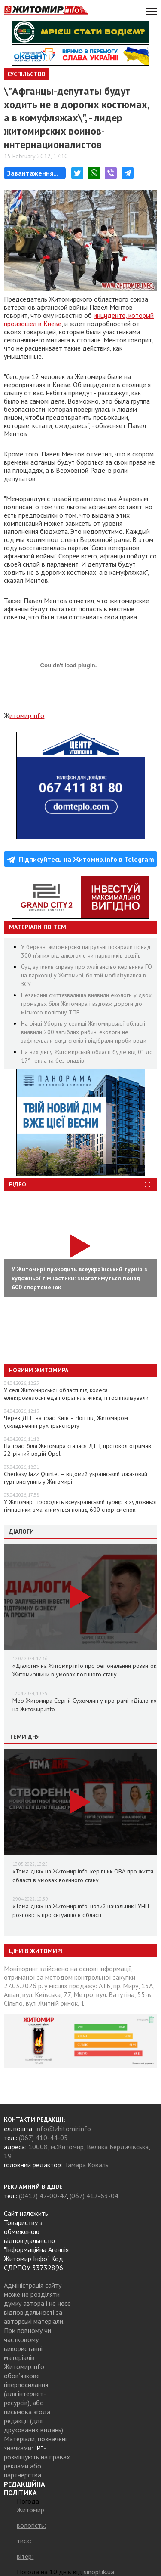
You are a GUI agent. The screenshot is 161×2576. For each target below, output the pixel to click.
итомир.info (26, 715)
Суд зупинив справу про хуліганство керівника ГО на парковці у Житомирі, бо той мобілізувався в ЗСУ (86, 975)
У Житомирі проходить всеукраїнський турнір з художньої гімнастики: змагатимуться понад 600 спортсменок (80, 1505)
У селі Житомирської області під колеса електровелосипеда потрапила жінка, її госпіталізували (76, 1394)
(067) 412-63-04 (94, 2195)
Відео (17, 1184)
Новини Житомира (38, 1370)
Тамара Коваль (86, 2164)
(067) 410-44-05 (43, 2137)
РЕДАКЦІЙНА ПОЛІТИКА (24, 2488)
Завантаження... (32, 173)
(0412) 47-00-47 (43, 2195)
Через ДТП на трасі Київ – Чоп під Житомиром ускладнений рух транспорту (66, 1422)
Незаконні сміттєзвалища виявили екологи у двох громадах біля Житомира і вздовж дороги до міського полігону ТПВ (86, 1003)
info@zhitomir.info (63, 2128)
